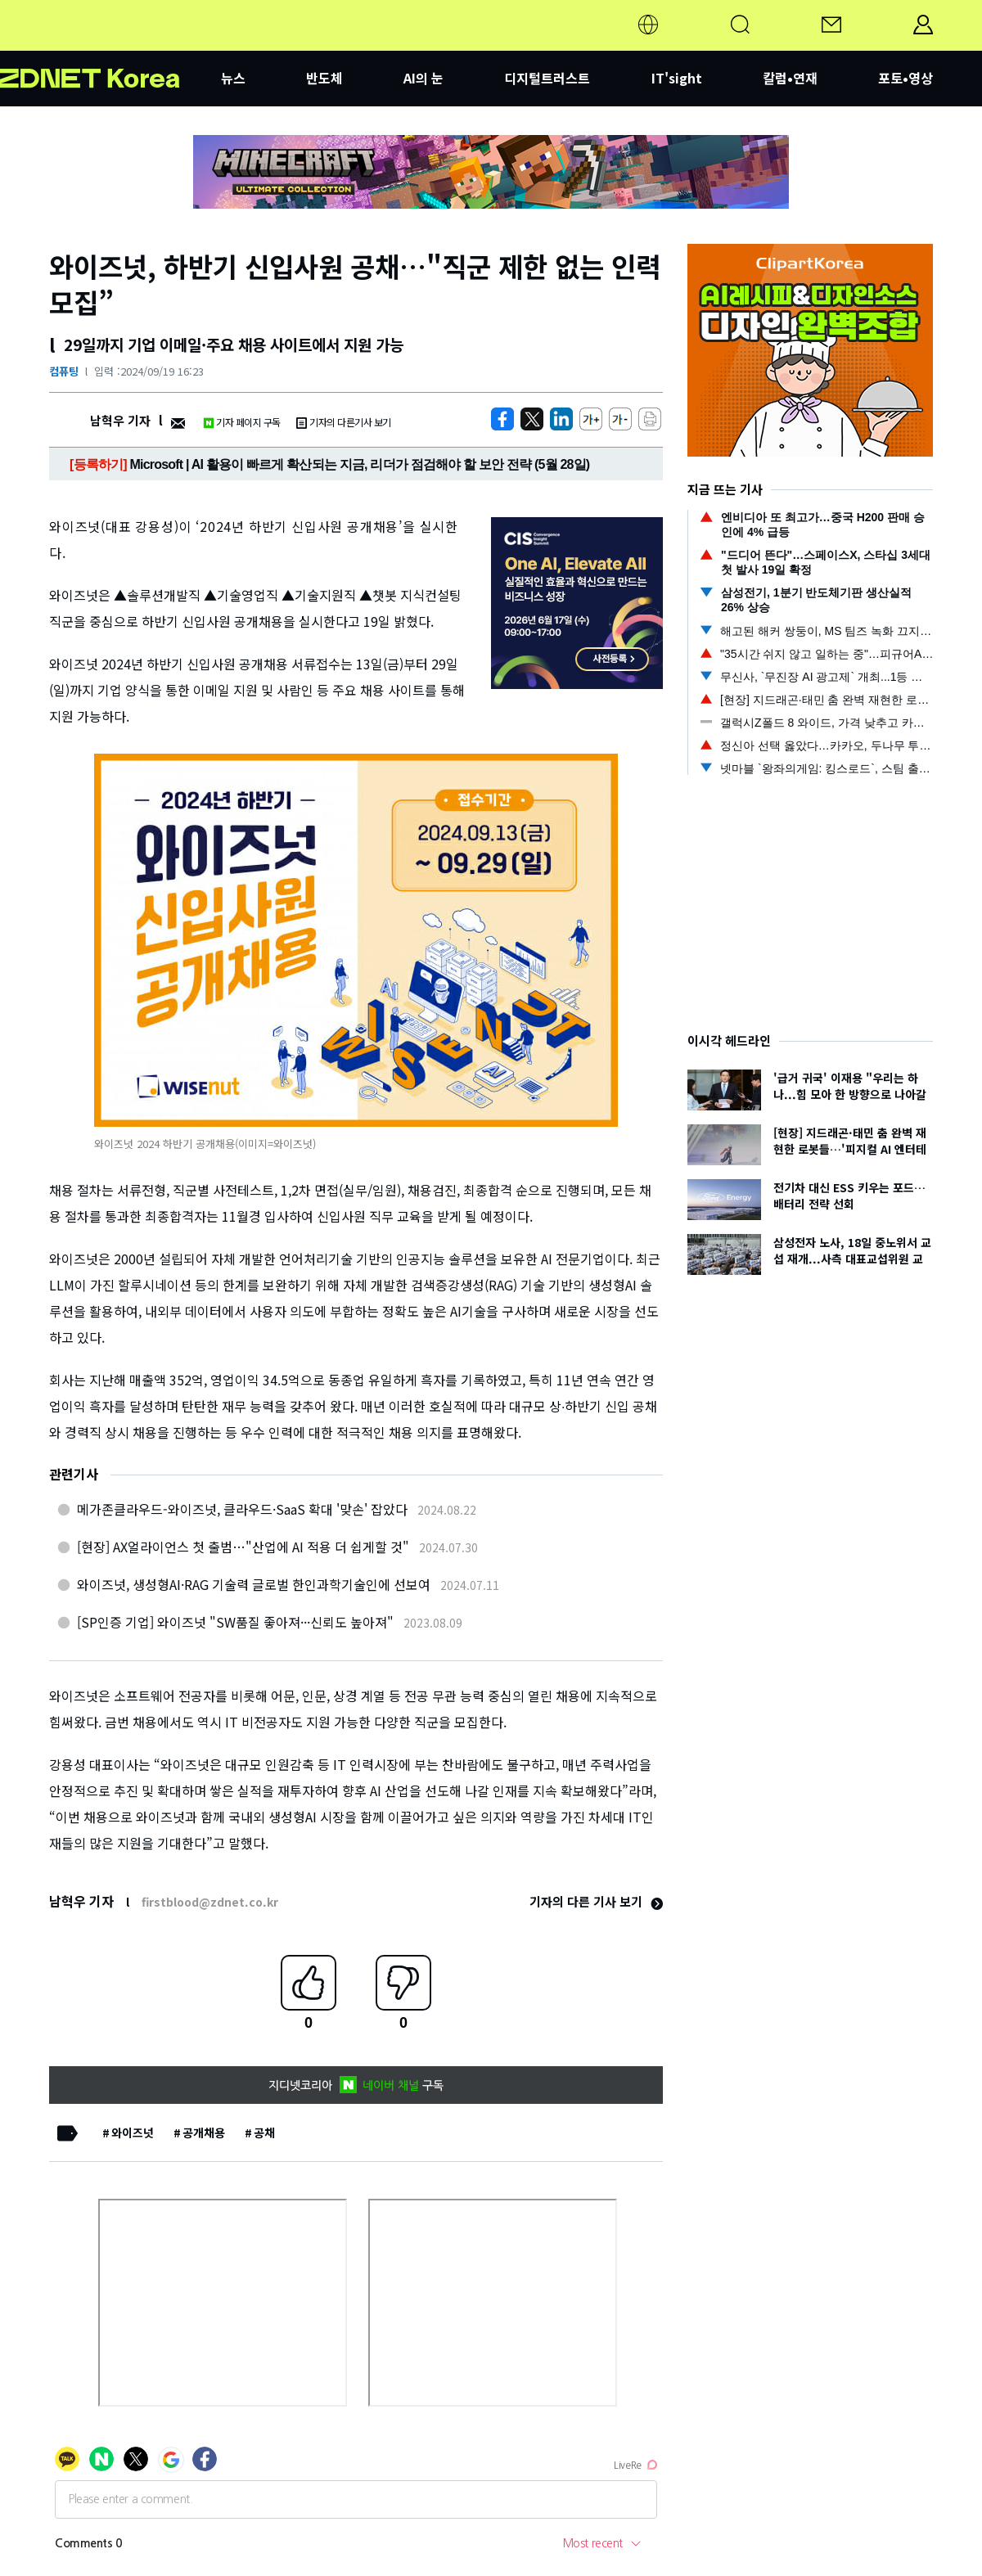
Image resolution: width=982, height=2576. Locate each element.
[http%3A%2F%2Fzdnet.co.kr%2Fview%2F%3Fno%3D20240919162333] (561, 419)
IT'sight (676, 78)
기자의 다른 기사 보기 (596, 1901)
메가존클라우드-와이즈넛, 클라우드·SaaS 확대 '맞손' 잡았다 (242, 1509)
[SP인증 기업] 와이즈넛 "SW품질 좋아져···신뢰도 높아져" (235, 1622)
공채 (264, 2132)
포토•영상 (905, 78)
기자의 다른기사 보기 (343, 422)
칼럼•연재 (790, 78)
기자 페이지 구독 (242, 422)
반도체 (324, 78)
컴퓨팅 (64, 371)
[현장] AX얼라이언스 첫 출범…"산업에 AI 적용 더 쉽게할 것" (243, 1546)
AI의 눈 (423, 78)
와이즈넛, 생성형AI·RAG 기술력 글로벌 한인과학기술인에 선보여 (253, 1584)
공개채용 (203, 2132)
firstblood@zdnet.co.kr (210, 1902)
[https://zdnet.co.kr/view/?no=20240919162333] (502, 419)
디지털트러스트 (547, 78)
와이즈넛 (132, 2132)
